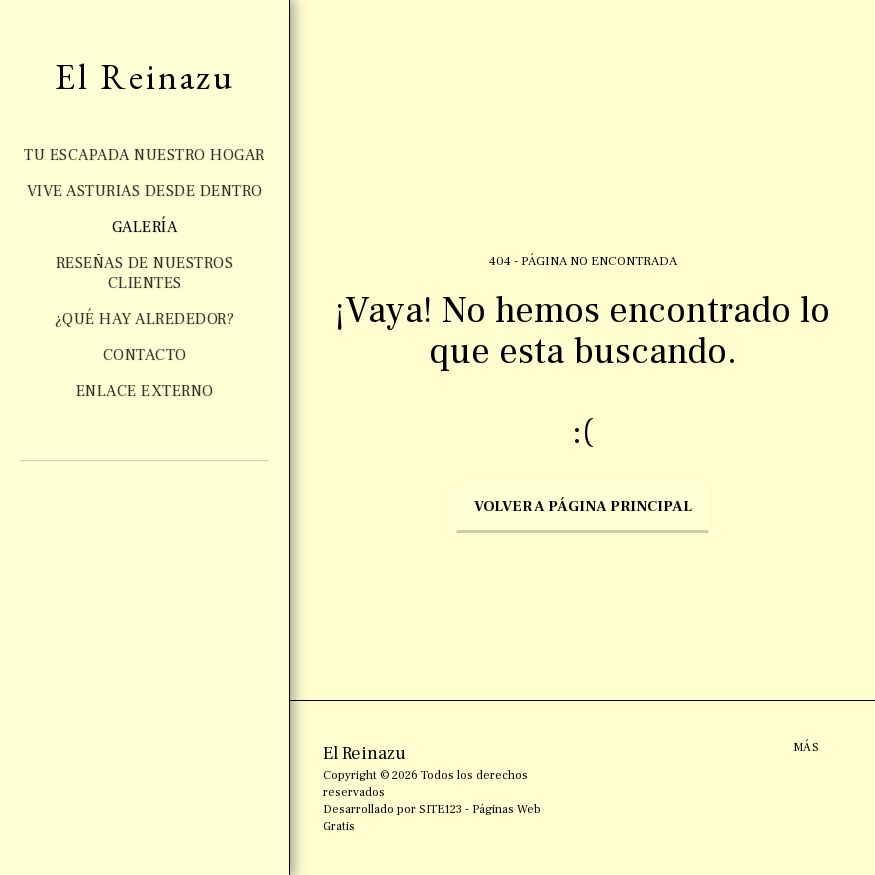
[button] (111, 516)
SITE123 (440, 809)
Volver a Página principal (583, 506)
